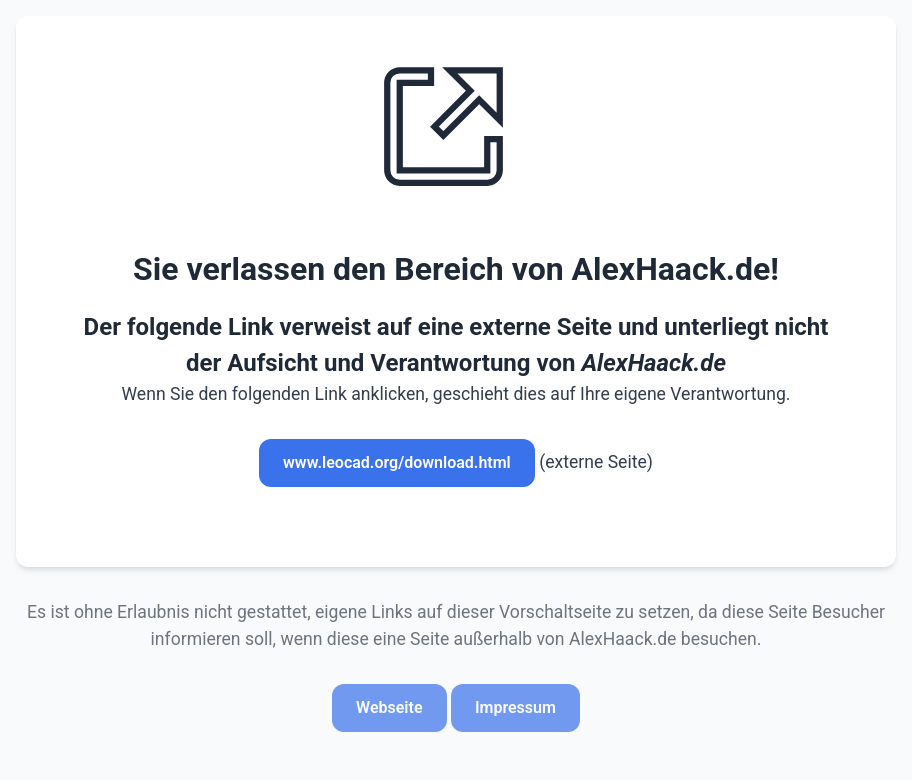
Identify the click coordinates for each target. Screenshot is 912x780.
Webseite (389, 707)
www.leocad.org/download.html (397, 462)
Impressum (515, 707)
